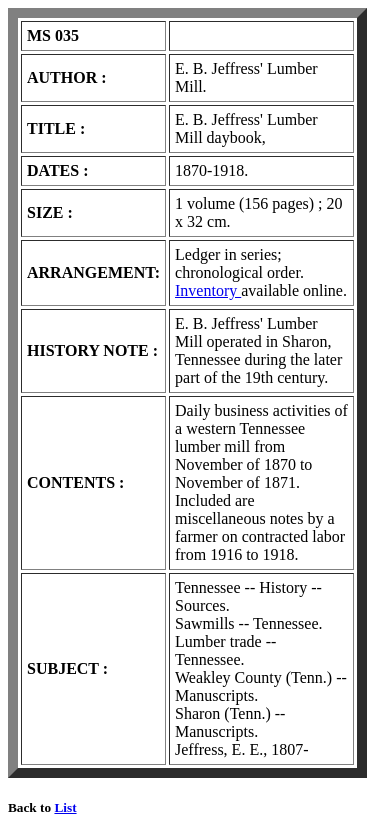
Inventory (208, 290)
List (65, 807)
